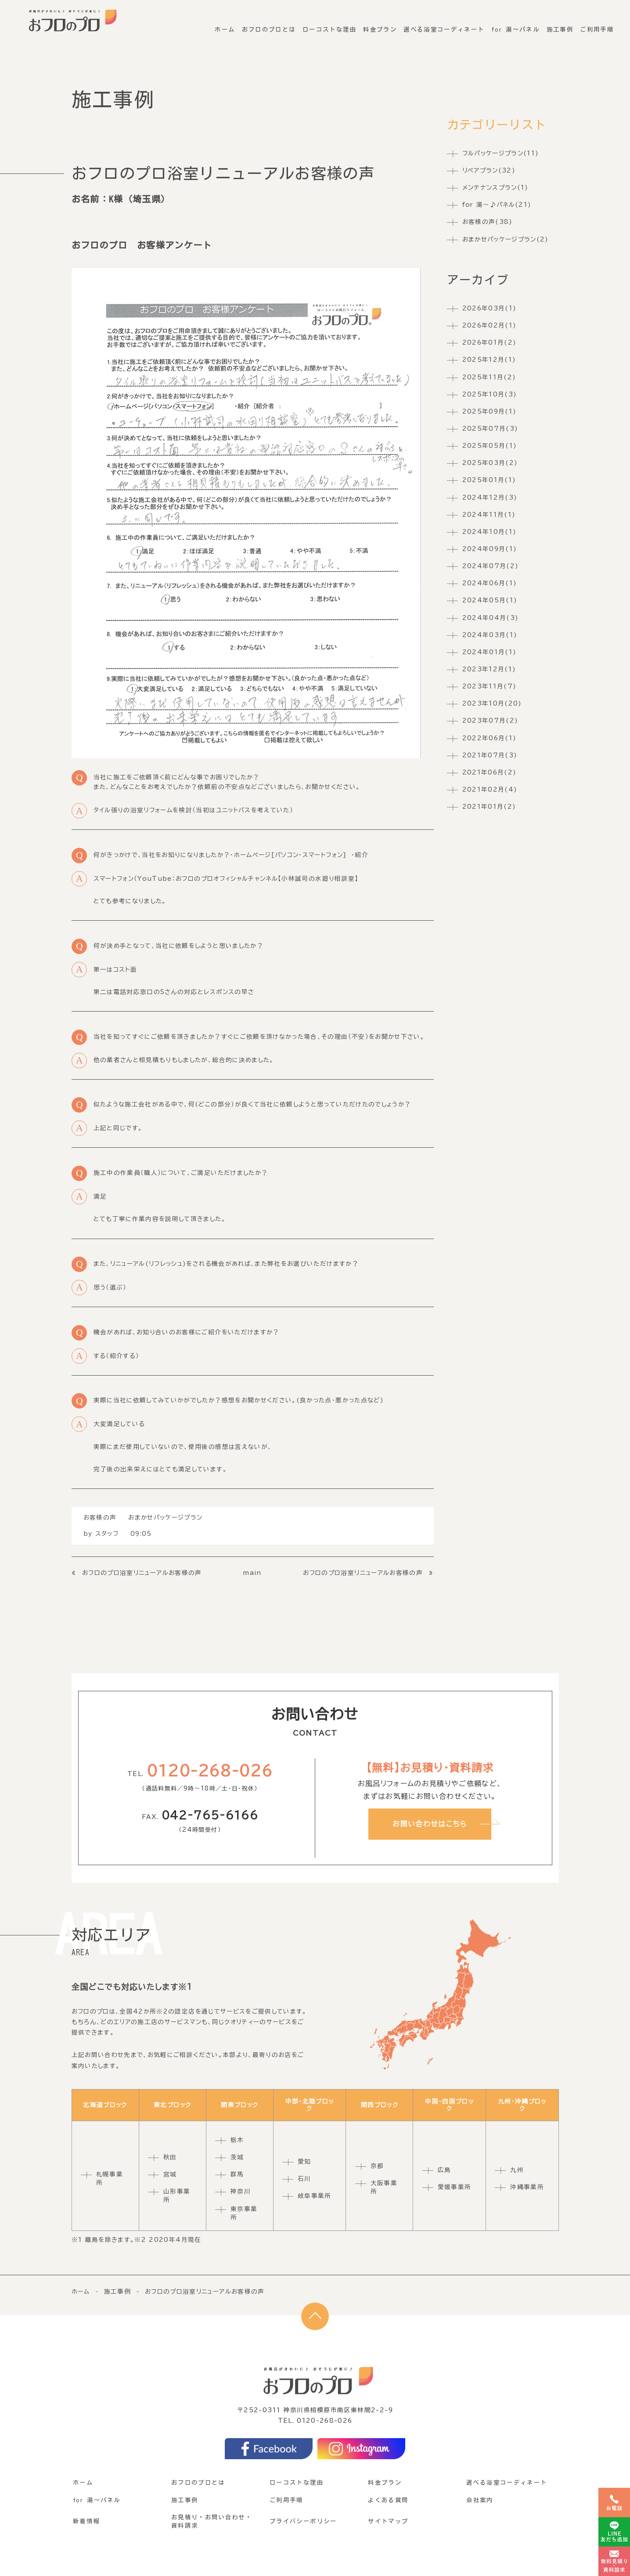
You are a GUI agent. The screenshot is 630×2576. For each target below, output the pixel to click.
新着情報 (86, 2521)
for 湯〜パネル (517, 25)
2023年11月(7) (489, 687)
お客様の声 (100, 1517)
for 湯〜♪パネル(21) (497, 205)
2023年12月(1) (489, 669)
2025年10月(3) (489, 394)
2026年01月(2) (489, 343)
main (252, 1573)
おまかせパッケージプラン (165, 1517)
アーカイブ (478, 280)
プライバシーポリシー (303, 2521)
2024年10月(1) (489, 532)
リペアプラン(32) (489, 170)
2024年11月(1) (489, 515)
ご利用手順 (597, 25)
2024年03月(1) (490, 635)
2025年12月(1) (489, 360)
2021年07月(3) (490, 755)
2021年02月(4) (490, 789)
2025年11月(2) (489, 377)
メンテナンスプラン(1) (495, 187)
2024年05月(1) (490, 601)
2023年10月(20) (492, 704)
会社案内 (479, 2500)
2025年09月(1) (489, 411)
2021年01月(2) (489, 807)
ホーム (230, 25)
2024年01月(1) (489, 652)
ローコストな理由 (333, 25)
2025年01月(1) (489, 480)
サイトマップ (388, 2521)
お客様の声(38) (487, 222)
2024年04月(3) (490, 618)
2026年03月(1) (489, 308)
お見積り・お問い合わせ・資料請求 (211, 2521)
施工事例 (560, 25)
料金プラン (383, 25)
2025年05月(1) (489, 446)
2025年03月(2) (490, 463)
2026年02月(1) (489, 326)
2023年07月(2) (490, 721)
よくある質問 (388, 2500)
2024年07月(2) (490, 566)
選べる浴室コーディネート (446, 25)
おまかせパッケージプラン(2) (505, 239)
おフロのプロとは (273, 25)
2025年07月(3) (490, 428)
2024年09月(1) (489, 549)
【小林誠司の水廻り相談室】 (318, 878)
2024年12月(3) (490, 497)
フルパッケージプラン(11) (500, 153)
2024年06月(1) (489, 583)
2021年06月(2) (489, 772)
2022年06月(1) (489, 738)
